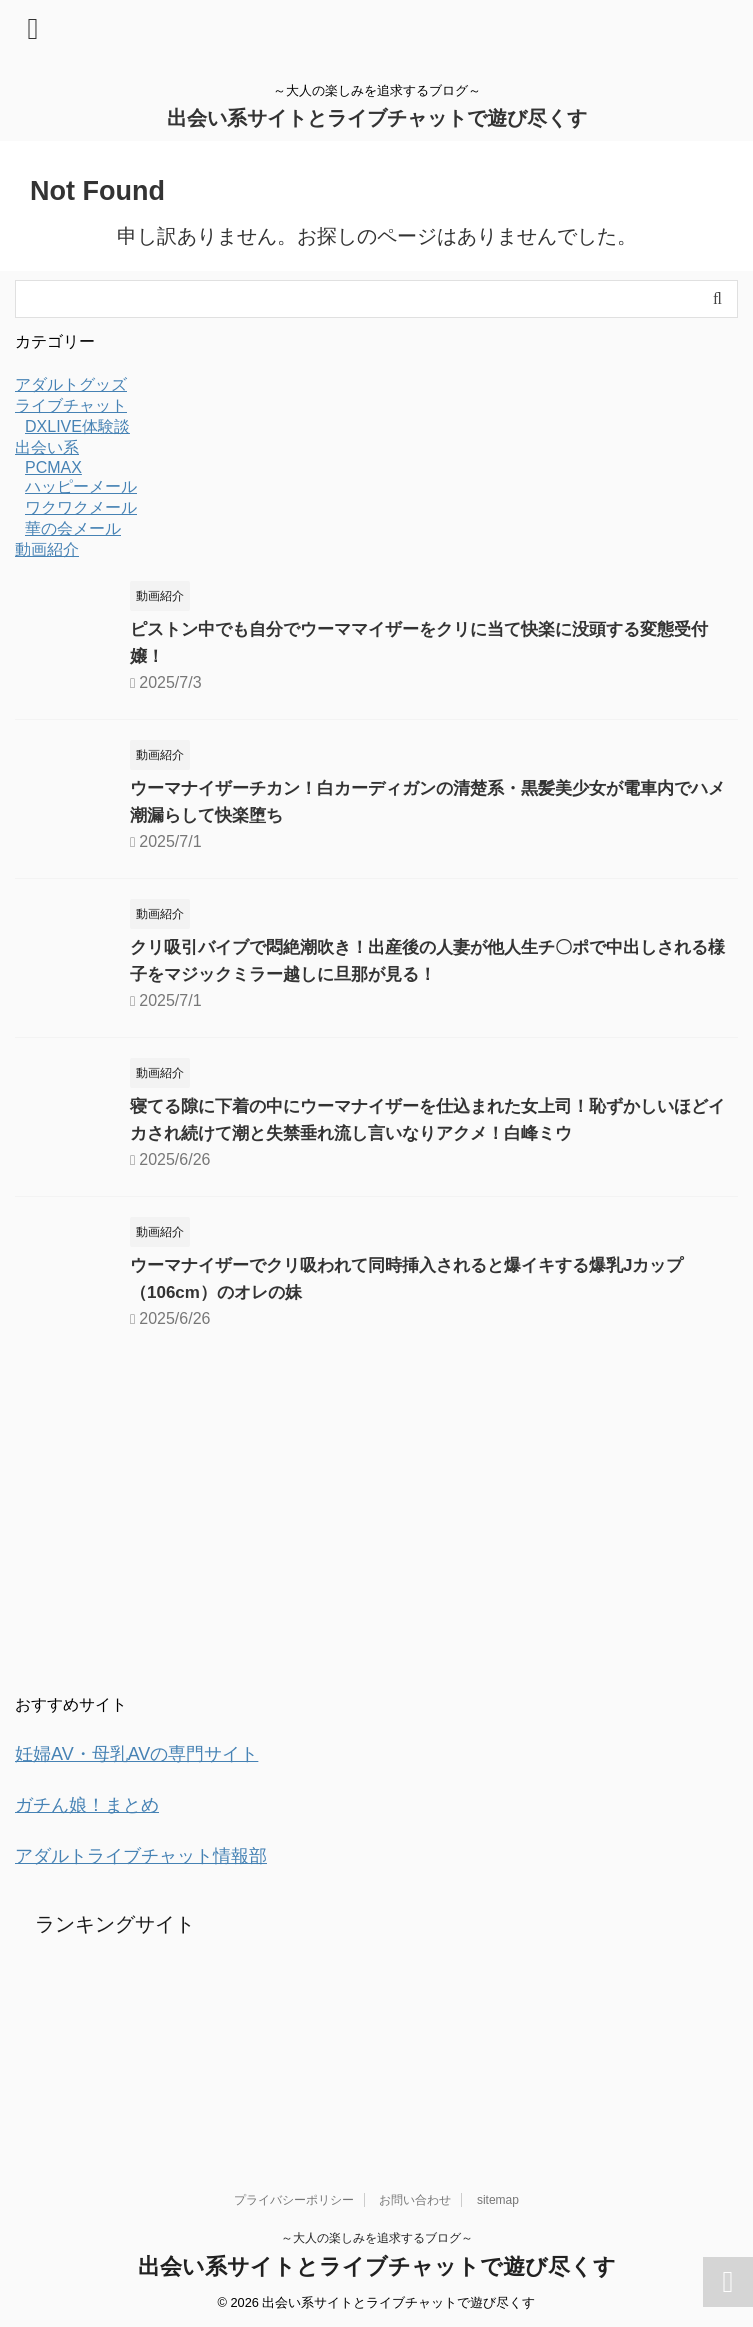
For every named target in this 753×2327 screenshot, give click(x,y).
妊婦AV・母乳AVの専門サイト (150, 1753)
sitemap (498, 2196)
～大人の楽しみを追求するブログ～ (377, 2234)
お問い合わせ (415, 2196)
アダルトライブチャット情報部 (155, 1853)
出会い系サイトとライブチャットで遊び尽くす (377, 118)
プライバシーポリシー (294, 2196)
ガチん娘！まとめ (95, 1803)
